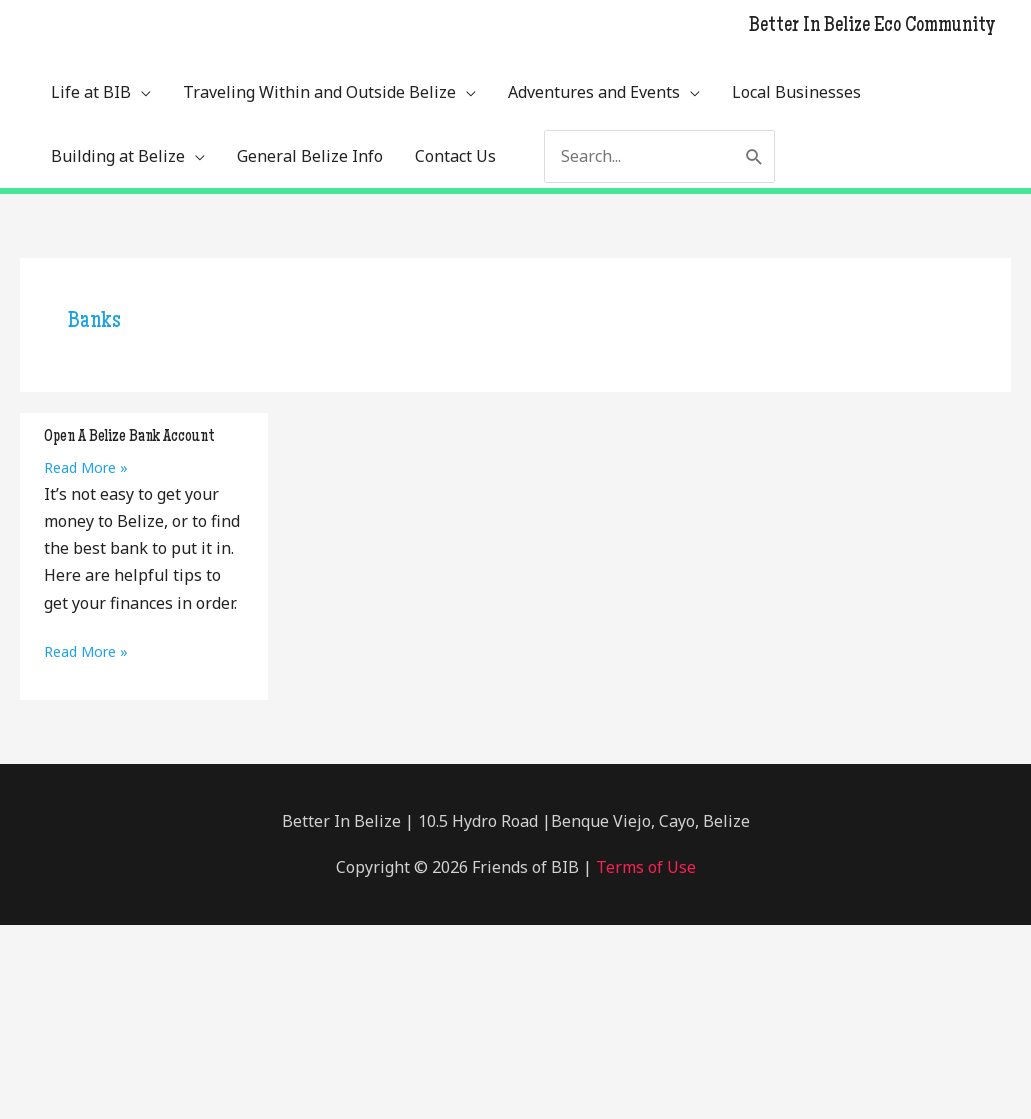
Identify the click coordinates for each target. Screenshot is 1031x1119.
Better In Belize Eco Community (872, 27)
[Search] (754, 156)
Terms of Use (644, 867)
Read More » (86, 467)
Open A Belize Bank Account (129, 437)
